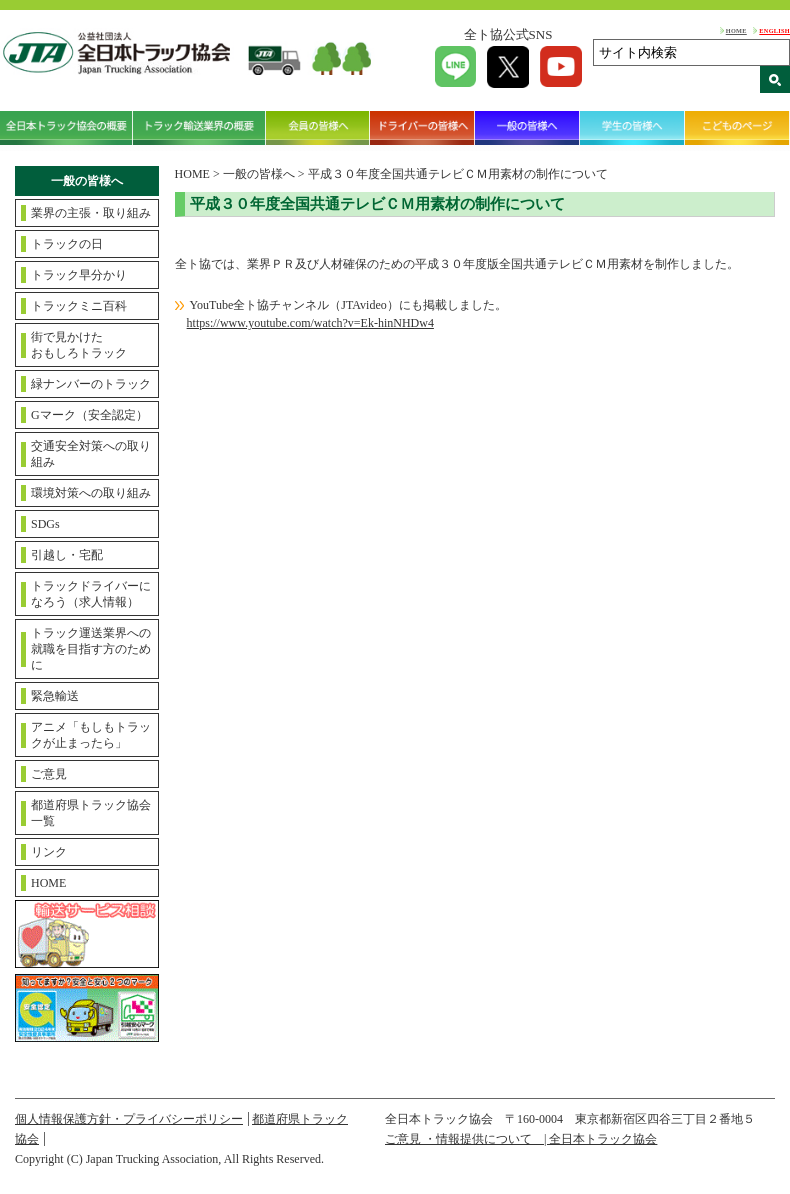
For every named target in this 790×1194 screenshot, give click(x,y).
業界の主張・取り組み (91, 213)
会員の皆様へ (318, 128)
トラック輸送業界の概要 (199, 128)
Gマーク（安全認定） (89, 415)
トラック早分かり (79, 275)
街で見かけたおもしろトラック (79, 345)
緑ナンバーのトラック (91, 384)
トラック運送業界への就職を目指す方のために (91, 649)
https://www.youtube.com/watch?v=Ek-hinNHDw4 (310, 323)
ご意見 (49, 774)
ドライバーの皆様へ (422, 128)
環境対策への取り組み (91, 493)
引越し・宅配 (67, 555)
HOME (736, 30)
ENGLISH (774, 30)
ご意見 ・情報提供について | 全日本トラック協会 (521, 1139)
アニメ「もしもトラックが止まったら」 (91, 735)
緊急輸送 (55, 696)
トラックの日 (67, 244)
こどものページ (737, 128)
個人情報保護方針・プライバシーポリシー (129, 1119)
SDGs (45, 524)
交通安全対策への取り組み (91, 454)
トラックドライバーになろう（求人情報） (91, 594)
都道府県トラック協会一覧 (91, 813)
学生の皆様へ (632, 128)
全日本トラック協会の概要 (66, 128)
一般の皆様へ (527, 128)
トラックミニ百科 (79, 306)
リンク (49, 852)
